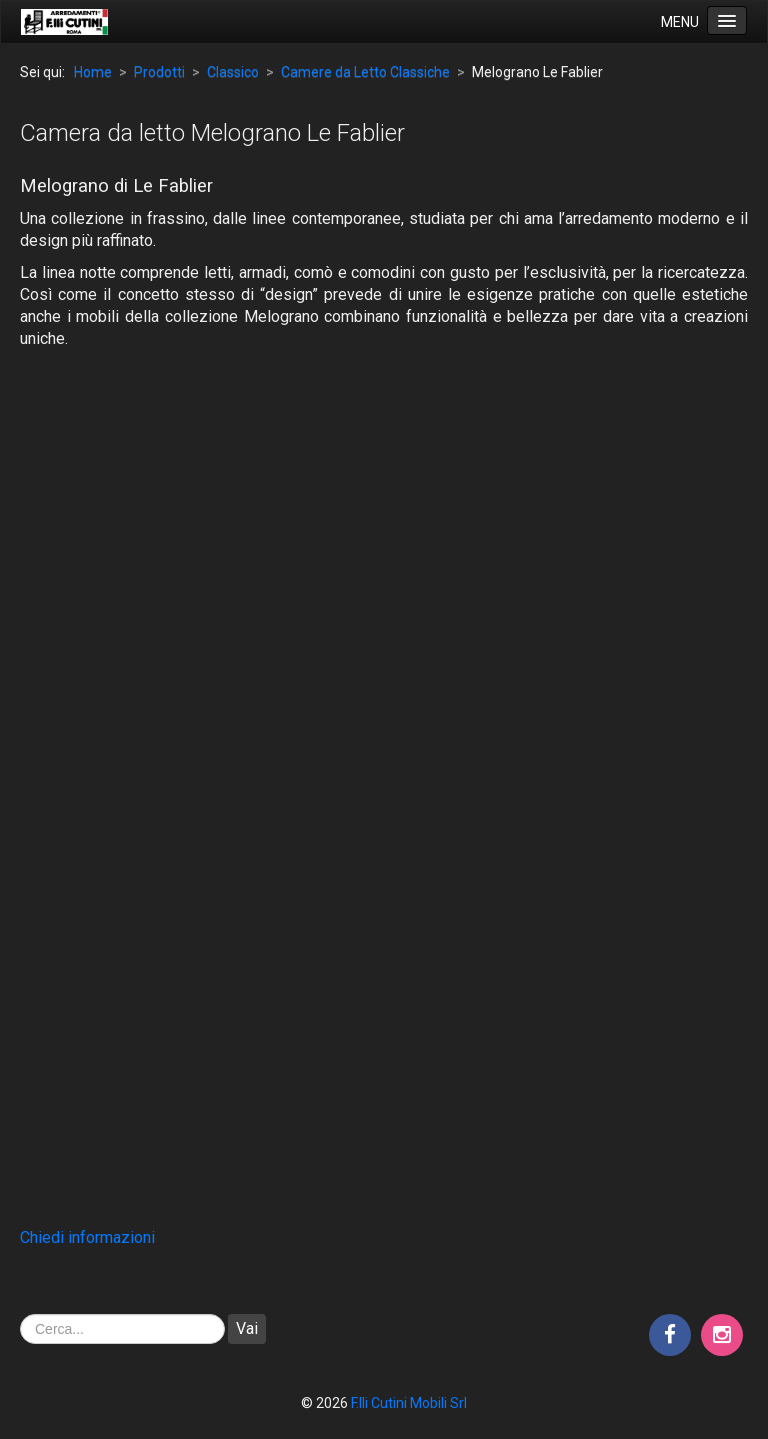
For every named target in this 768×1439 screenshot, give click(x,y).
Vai (247, 1328)
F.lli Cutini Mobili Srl (409, 1403)
